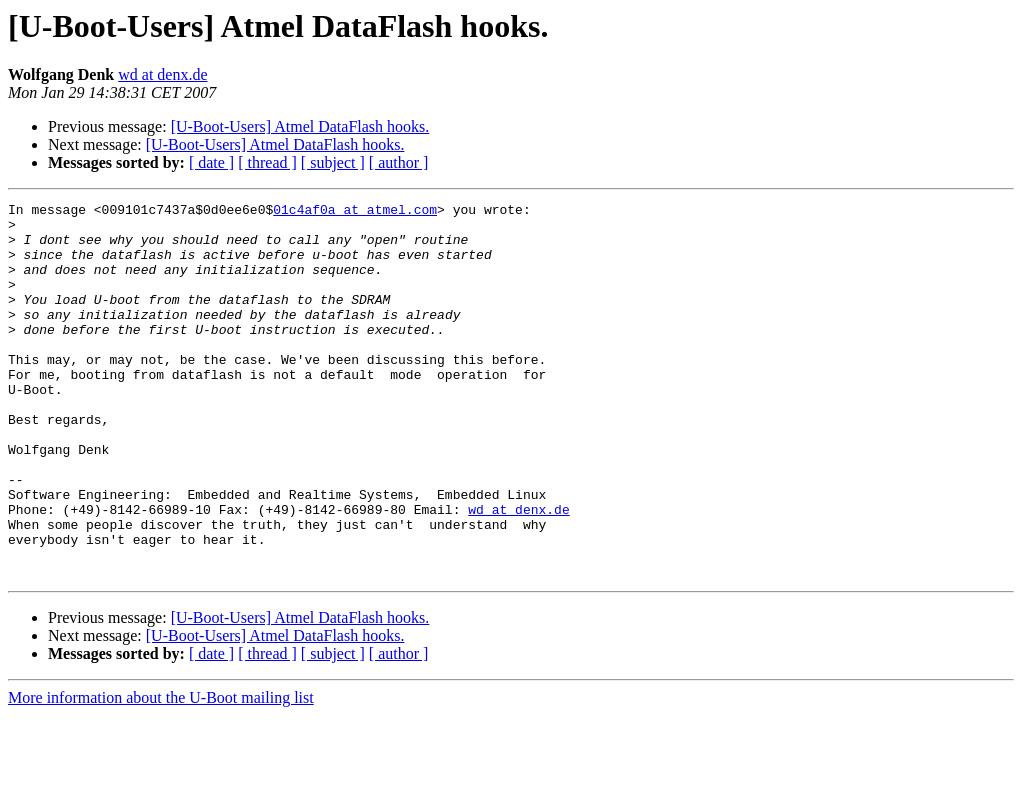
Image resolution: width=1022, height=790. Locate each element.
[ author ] (399, 162)
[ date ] (211, 162)
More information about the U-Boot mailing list (161, 772)
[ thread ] (267, 162)
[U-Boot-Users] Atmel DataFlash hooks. (300, 126)
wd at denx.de (162, 74)
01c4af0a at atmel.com (355, 212)
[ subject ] (333, 162)
